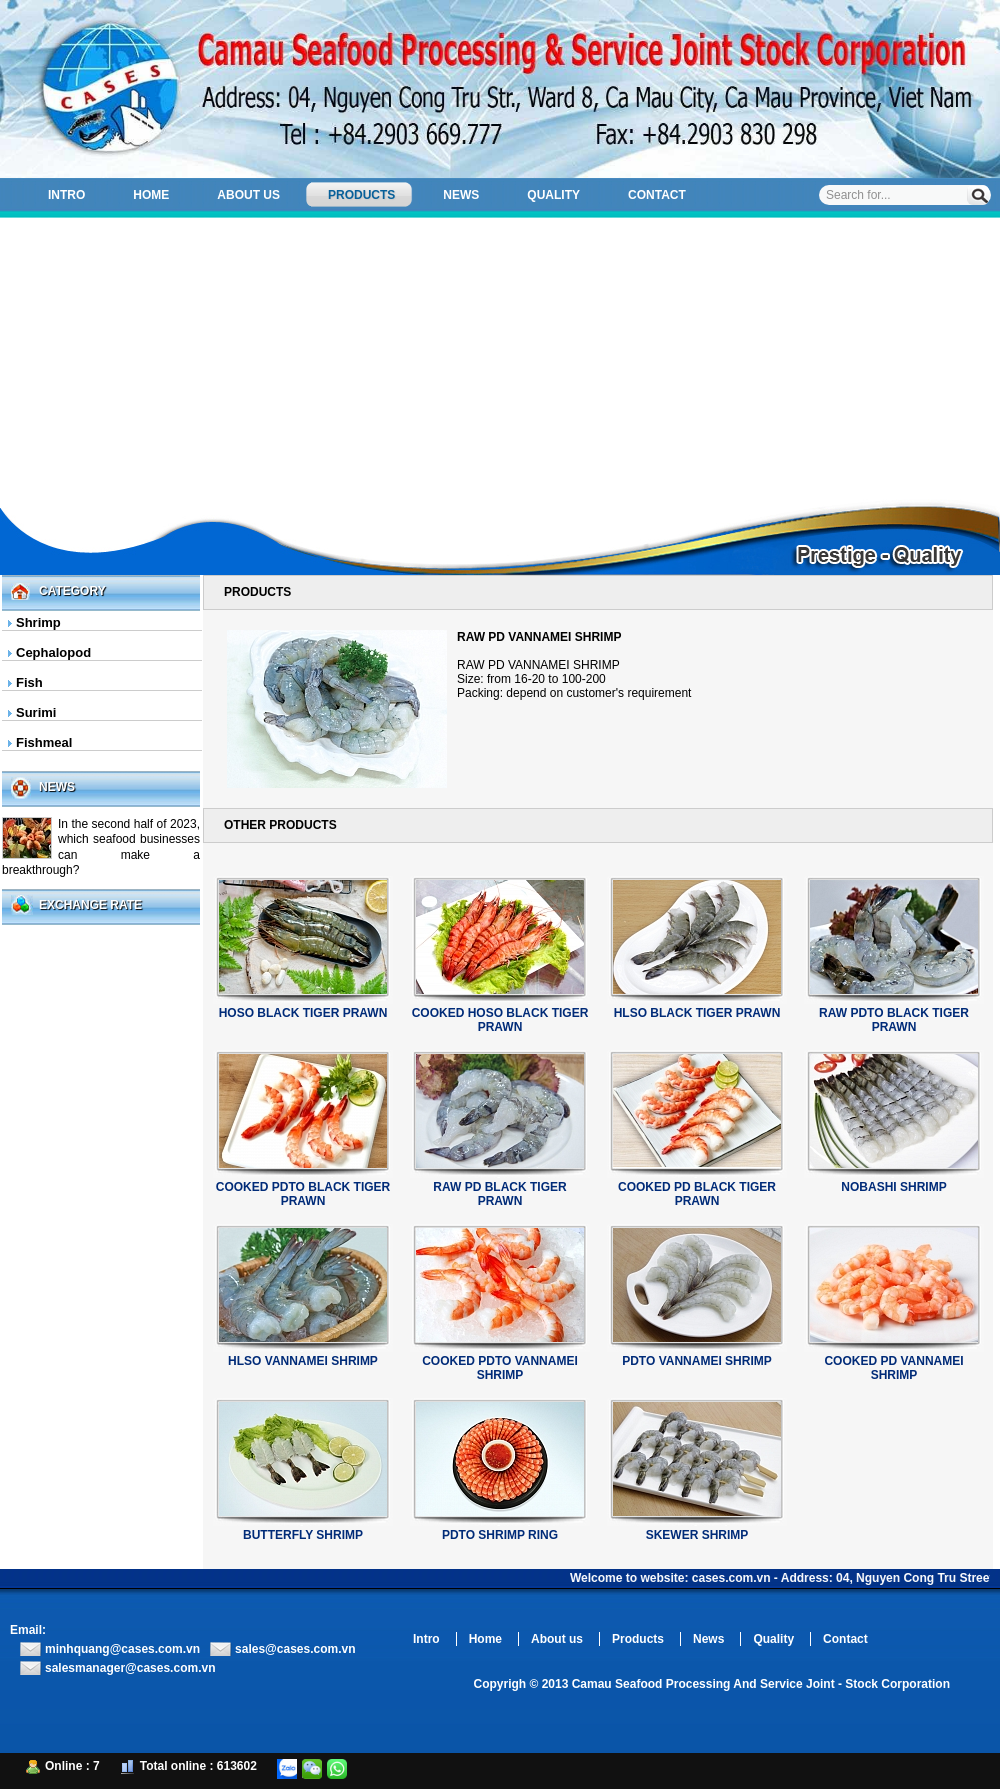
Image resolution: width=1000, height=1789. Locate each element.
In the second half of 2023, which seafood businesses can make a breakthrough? (101, 847)
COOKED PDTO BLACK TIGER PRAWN (303, 1194)
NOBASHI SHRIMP (893, 1187)
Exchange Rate (90, 905)
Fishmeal (44, 742)
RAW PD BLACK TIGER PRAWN (499, 1194)
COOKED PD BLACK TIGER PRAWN (697, 1194)
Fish (29, 682)
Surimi (36, 712)
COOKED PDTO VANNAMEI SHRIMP (500, 1368)
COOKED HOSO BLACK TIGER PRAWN (500, 1020)
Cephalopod (53, 652)
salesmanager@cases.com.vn (130, 1668)
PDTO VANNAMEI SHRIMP (697, 1361)
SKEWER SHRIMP (697, 1535)
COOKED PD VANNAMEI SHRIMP (893, 1368)
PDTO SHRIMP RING (500, 1535)
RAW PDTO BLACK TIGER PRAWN (894, 1020)
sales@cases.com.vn (295, 1649)
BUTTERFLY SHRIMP (303, 1535)
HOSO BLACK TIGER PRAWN (303, 1013)
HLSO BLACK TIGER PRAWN (697, 1013)
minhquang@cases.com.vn (122, 1649)
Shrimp (38, 622)
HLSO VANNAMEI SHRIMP (303, 1361)
